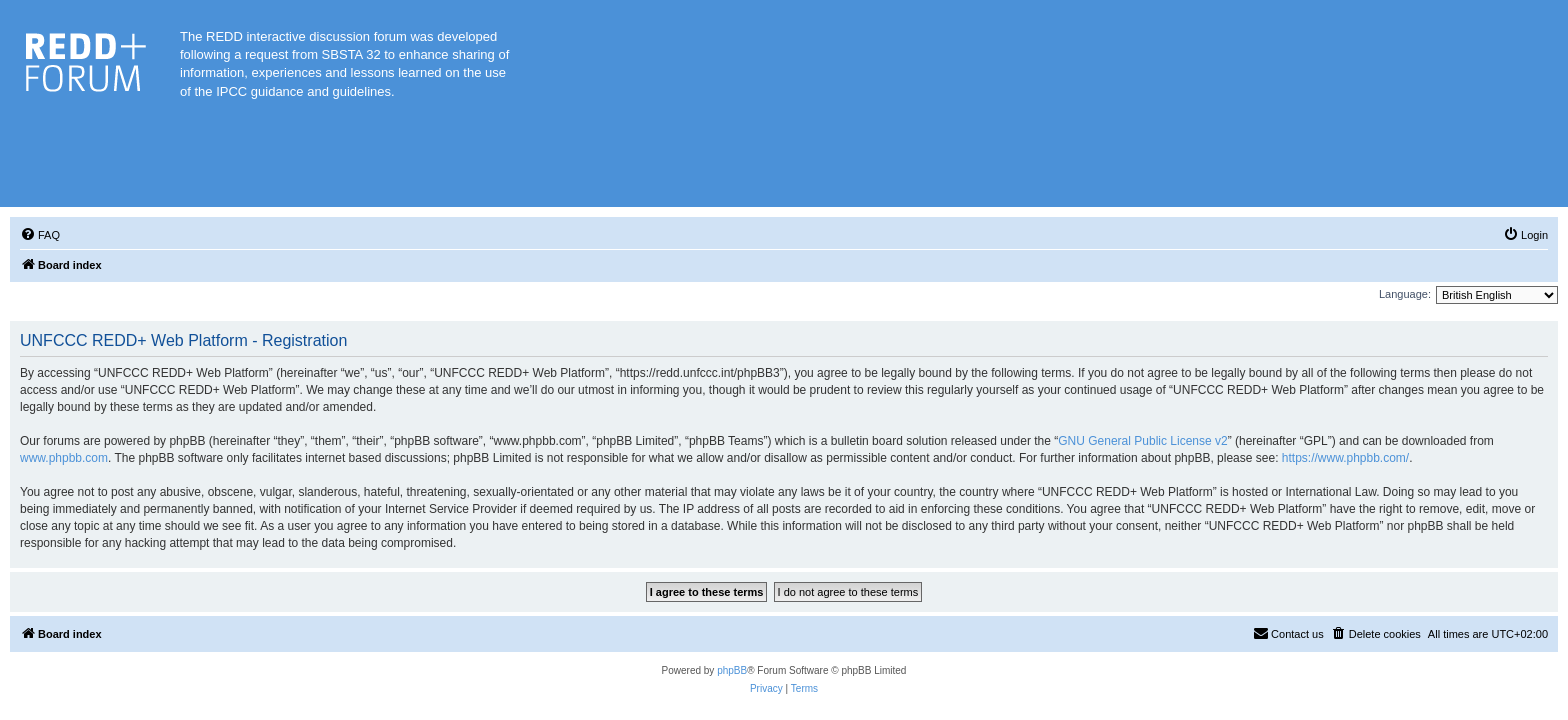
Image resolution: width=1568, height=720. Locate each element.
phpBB (732, 670)
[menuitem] (40, 235)
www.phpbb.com (64, 458)
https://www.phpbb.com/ (1345, 458)
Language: (1405, 294)
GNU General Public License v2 (1142, 441)
